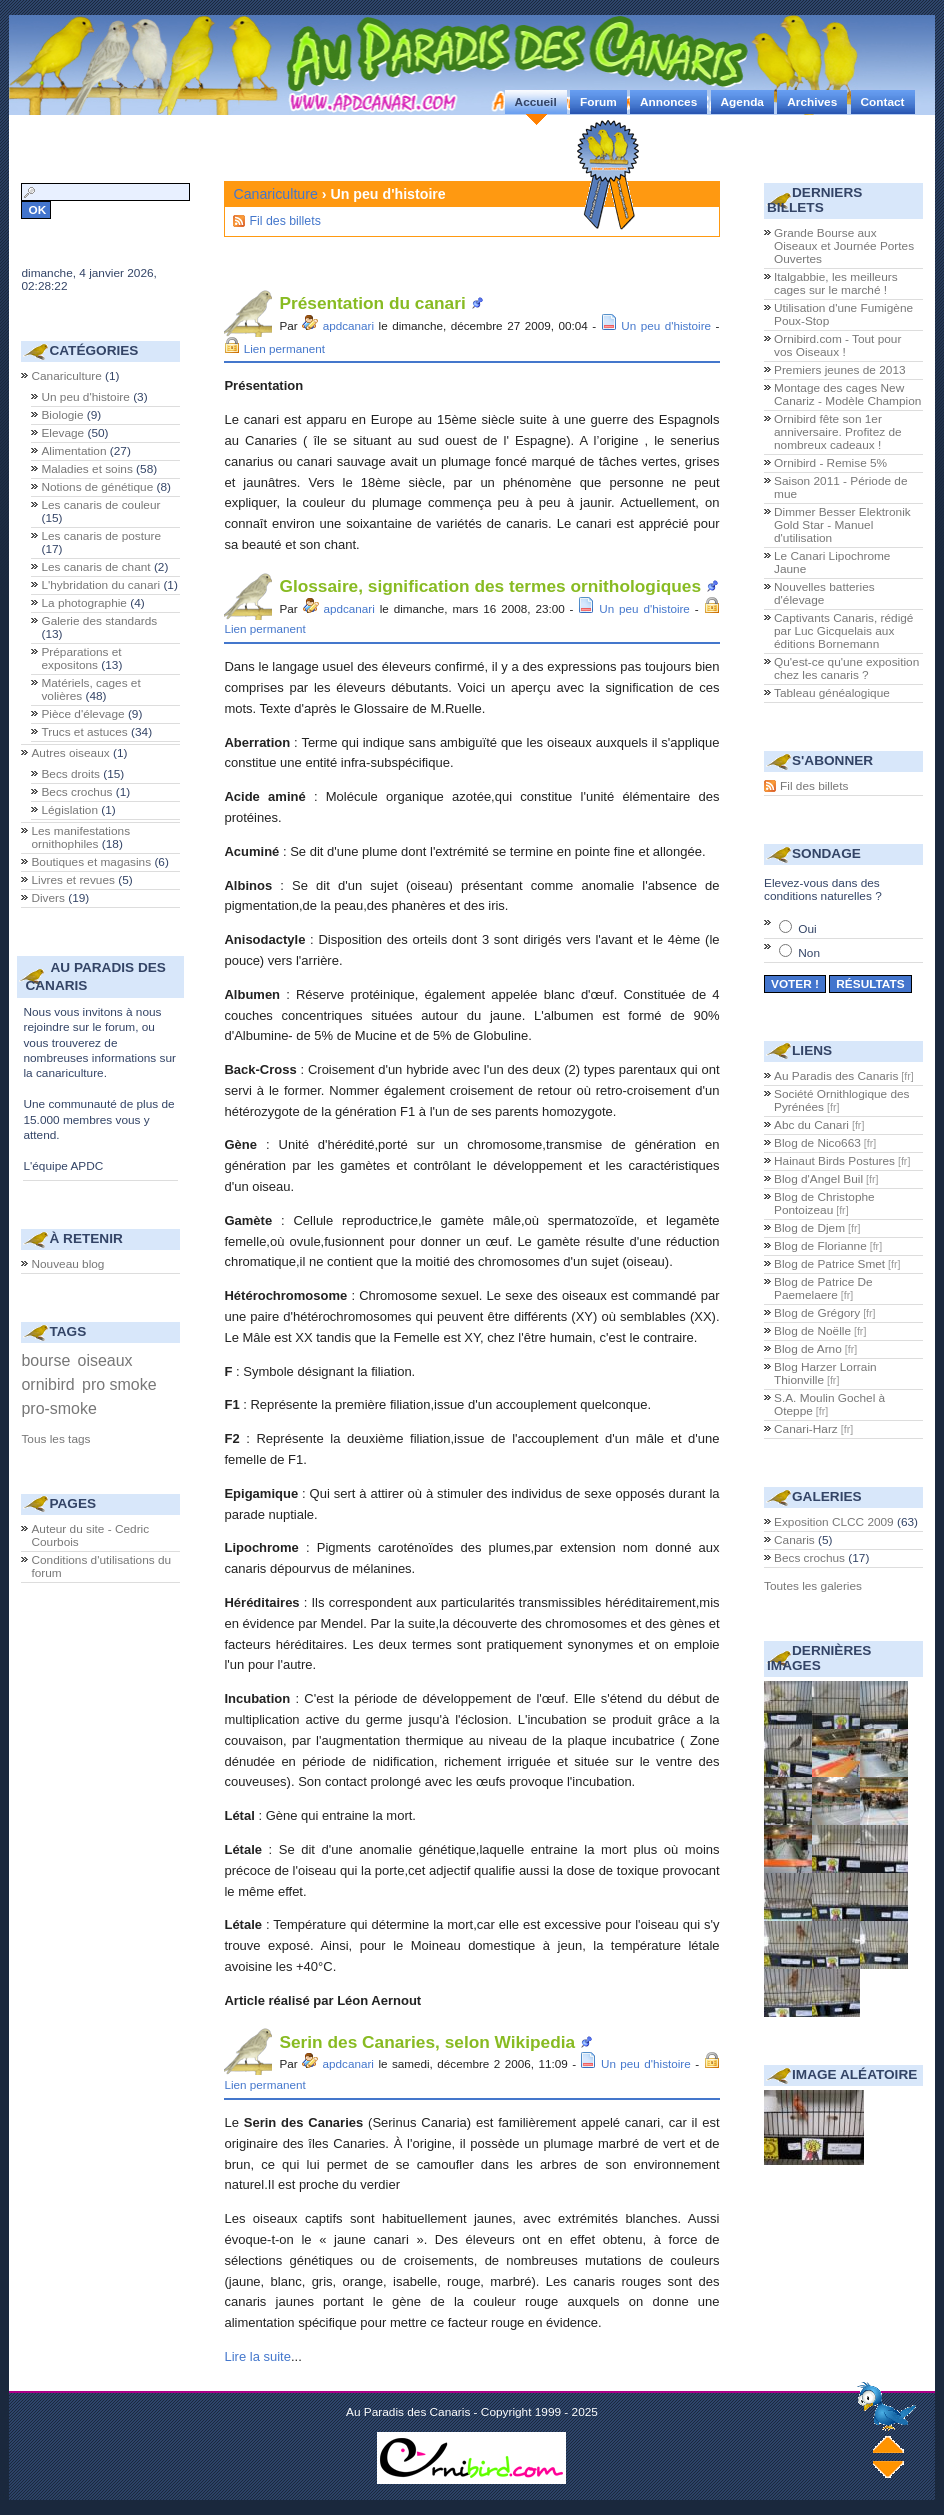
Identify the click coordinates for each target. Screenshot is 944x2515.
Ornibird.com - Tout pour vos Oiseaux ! (837, 345)
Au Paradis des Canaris (836, 1076)
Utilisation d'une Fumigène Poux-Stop (843, 314)
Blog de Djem (809, 1228)
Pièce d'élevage (82, 714)
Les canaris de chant (95, 567)
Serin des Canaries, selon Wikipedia (427, 2042)
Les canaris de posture (101, 536)
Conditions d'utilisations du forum (101, 1566)
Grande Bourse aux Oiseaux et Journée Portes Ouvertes (844, 246)
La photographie (84, 603)
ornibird (47, 1384)
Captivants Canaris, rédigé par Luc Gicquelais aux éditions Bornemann (843, 631)
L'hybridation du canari (100, 585)
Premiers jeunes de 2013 (840, 370)
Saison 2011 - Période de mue (841, 487)
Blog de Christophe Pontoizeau (824, 1203)
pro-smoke (58, 1408)
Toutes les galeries (813, 1586)
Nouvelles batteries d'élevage (824, 593)
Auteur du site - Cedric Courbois (90, 1535)
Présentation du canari (372, 303)
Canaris (794, 1540)
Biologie (62, 415)
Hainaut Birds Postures (834, 1161)
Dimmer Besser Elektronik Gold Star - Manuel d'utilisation (842, 525)
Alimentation (73, 451)
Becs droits (70, 774)
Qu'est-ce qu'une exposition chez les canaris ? (846, 668)
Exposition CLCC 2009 (834, 1522)
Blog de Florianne (820, 1246)
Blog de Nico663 (817, 1143)
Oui (798, 929)
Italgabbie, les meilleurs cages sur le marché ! (836, 283)
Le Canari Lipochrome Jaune (832, 562)
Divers (48, 898)
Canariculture (275, 194)
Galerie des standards (99, 621)
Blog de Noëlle (812, 1331)
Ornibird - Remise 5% (830, 463)
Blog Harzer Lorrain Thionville (825, 1373)
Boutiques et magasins (91, 862)
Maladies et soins (86, 469)
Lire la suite (257, 2356)
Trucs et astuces (84, 732)
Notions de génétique (97, 487)
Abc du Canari (811, 1125)
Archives (812, 102)
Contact (883, 102)
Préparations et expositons (81, 658)
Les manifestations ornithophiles (80, 837)
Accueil (536, 102)
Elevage (62, 433)
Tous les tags (55, 1439)
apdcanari (348, 325)
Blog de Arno (808, 1349)
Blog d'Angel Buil (818, 1179)
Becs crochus (76, 792)
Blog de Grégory (817, 1313)
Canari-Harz (806, 1429)
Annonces (668, 102)
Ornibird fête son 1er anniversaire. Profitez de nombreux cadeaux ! (838, 432)
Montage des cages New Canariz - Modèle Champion (847, 394)
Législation (69, 810)
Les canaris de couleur (100, 505)
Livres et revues (73, 880)
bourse (45, 1360)
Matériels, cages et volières (90, 689)
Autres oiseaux (70, 753)
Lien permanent (284, 348)
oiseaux (105, 1360)
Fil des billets (284, 221)
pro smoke (119, 1384)
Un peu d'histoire (666, 325)
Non (799, 953)
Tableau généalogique (832, 693)
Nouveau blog (67, 1264)
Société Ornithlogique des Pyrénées (841, 1100)
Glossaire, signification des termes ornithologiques (490, 586)
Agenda (742, 102)
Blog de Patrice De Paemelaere (823, 1288)
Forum (598, 102)
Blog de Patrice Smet (829, 1264)
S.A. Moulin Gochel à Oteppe (829, 1404)
